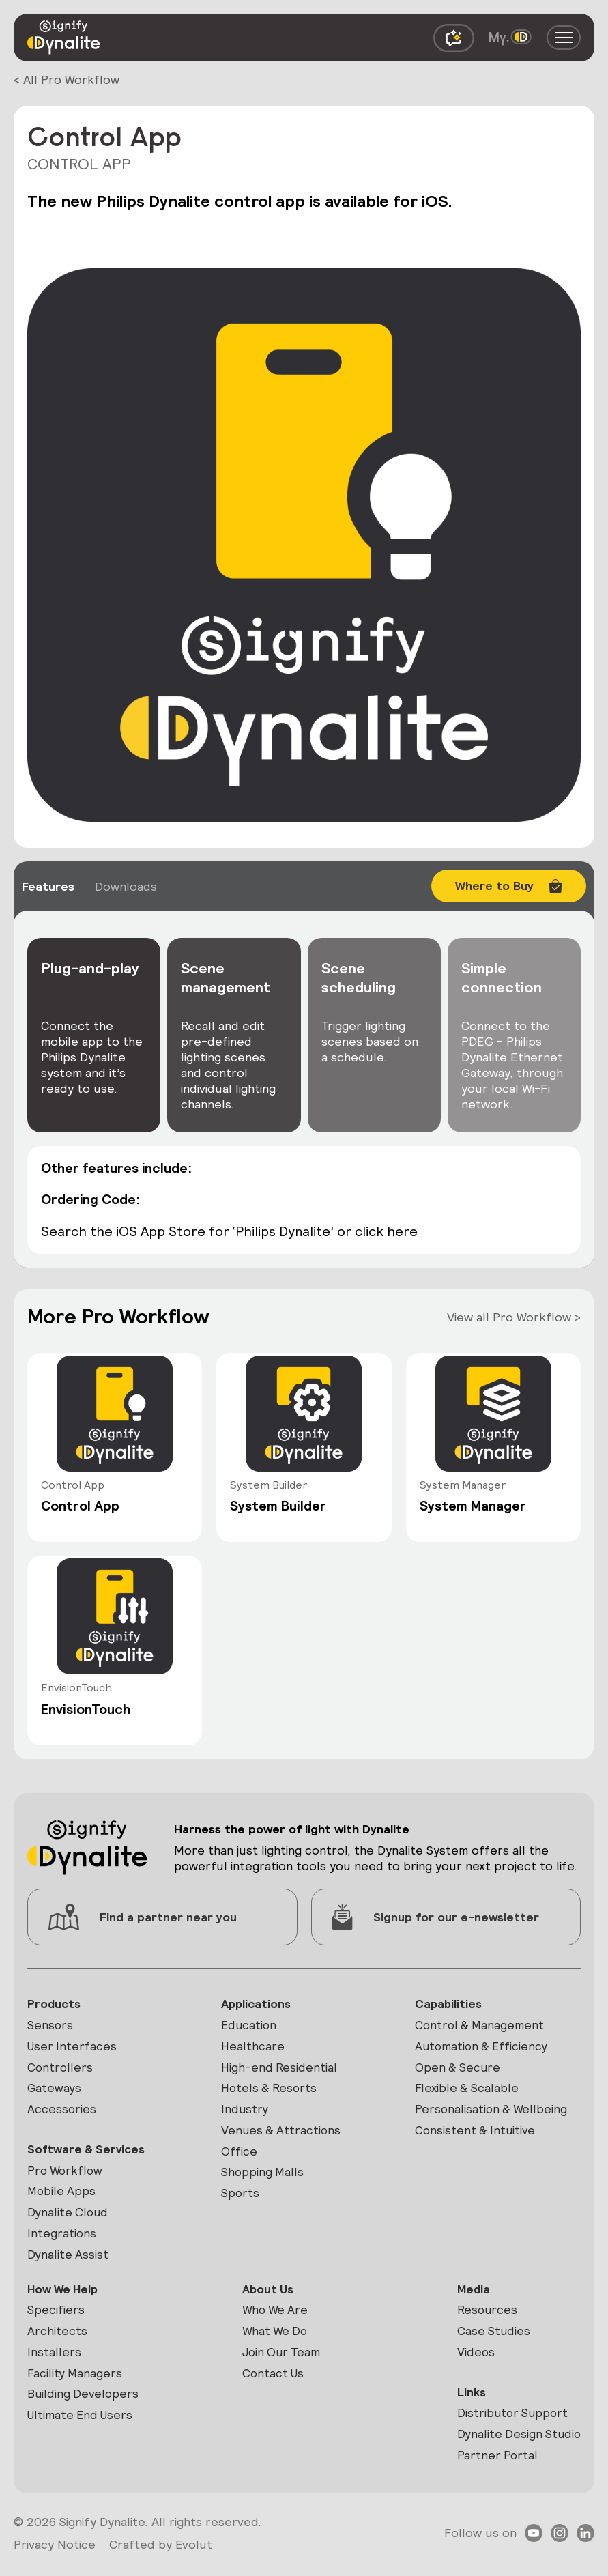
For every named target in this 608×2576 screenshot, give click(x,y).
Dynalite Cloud (69, 2218)
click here (389, 1231)
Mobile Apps (62, 2196)
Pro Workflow (66, 2174)
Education (249, 2026)
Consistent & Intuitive (476, 2134)
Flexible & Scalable (468, 2091)
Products (54, 2004)
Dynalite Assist (68, 2261)
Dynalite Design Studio (517, 2444)
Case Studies (491, 2339)
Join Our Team (281, 2361)
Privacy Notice (55, 2555)
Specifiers (56, 2317)
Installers (54, 2361)
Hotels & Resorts (270, 2091)
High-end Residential (279, 2069)
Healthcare (253, 2047)
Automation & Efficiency (483, 2047)
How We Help (64, 2296)
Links (468, 2401)
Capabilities (449, 2004)
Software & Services (87, 2153)
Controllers (60, 2069)
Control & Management (481, 2026)
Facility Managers (76, 2382)
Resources (484, 2317)
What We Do (275, 2339)
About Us (267, 2296)
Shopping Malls (263, 2177)
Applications (257, 2004)
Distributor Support (511, 2423)
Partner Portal (495, 2466)
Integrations (62, 2239)
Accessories (62, 2112)
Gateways (55, 2091)
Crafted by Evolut (160, 2555)
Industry (245, 2112)
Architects (57, 2339)
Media (471, 2296)
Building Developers (84, 2404)
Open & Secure (458, 2069)
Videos (473, 2361)
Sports (240, 2199)
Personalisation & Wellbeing (492, 2112)
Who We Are (275, 2317)
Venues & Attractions (282, 2134)
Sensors (50, 2026)
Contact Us (273, 2382)
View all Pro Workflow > (514, 1316)
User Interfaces (73, 2047)
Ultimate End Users (82, 2425)
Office (239, 2155)
